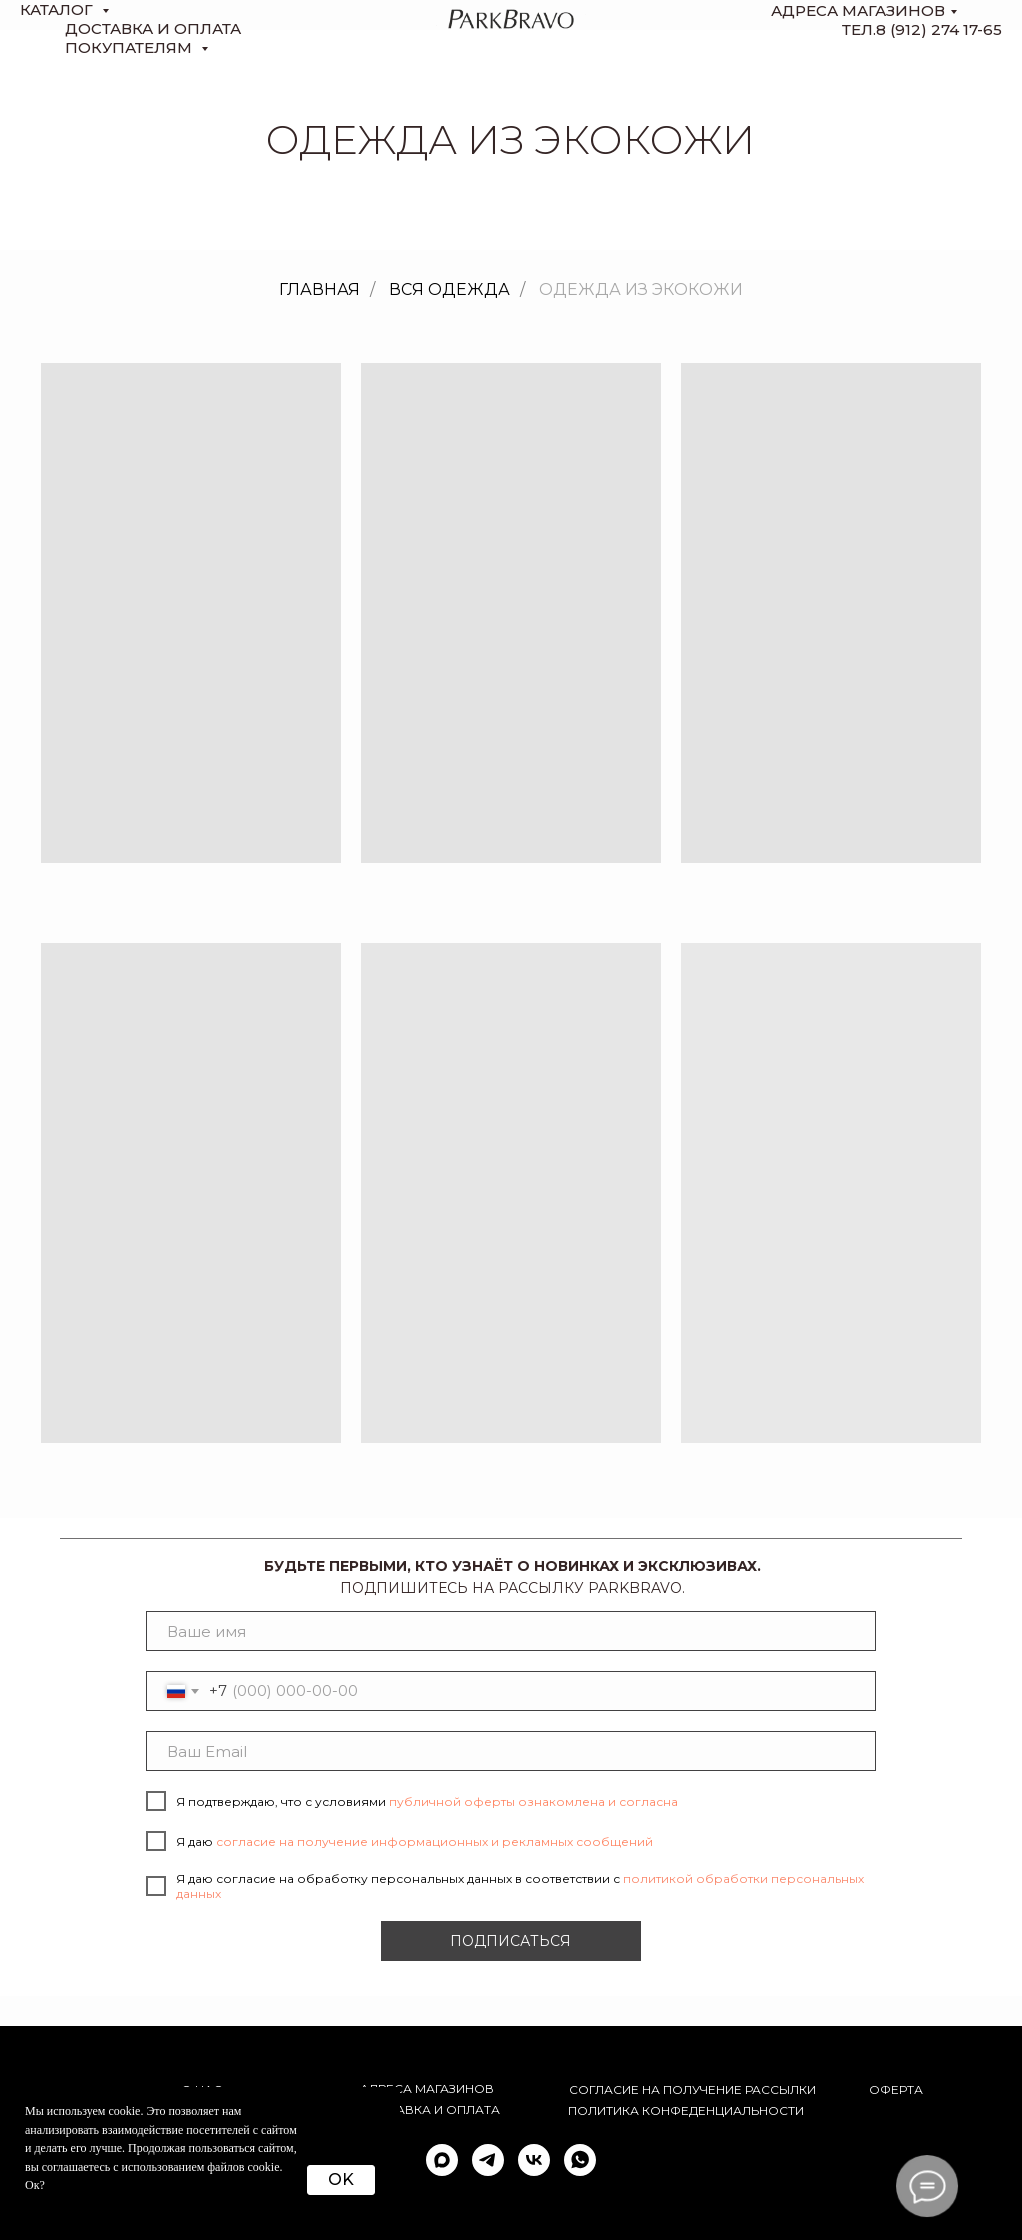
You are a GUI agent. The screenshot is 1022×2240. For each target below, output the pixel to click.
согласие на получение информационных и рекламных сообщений (434, 1841)
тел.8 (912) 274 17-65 (922, 29)
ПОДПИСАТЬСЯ (510, 1941)
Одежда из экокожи (641, 289)
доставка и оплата (153, 28)
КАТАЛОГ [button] (58, 9)
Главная (319, 289)
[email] (511, 1751)
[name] (511, 1631)
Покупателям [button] (130, 47)
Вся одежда (449, 289)
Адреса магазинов (858, 10)
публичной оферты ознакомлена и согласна (533, 1801)
